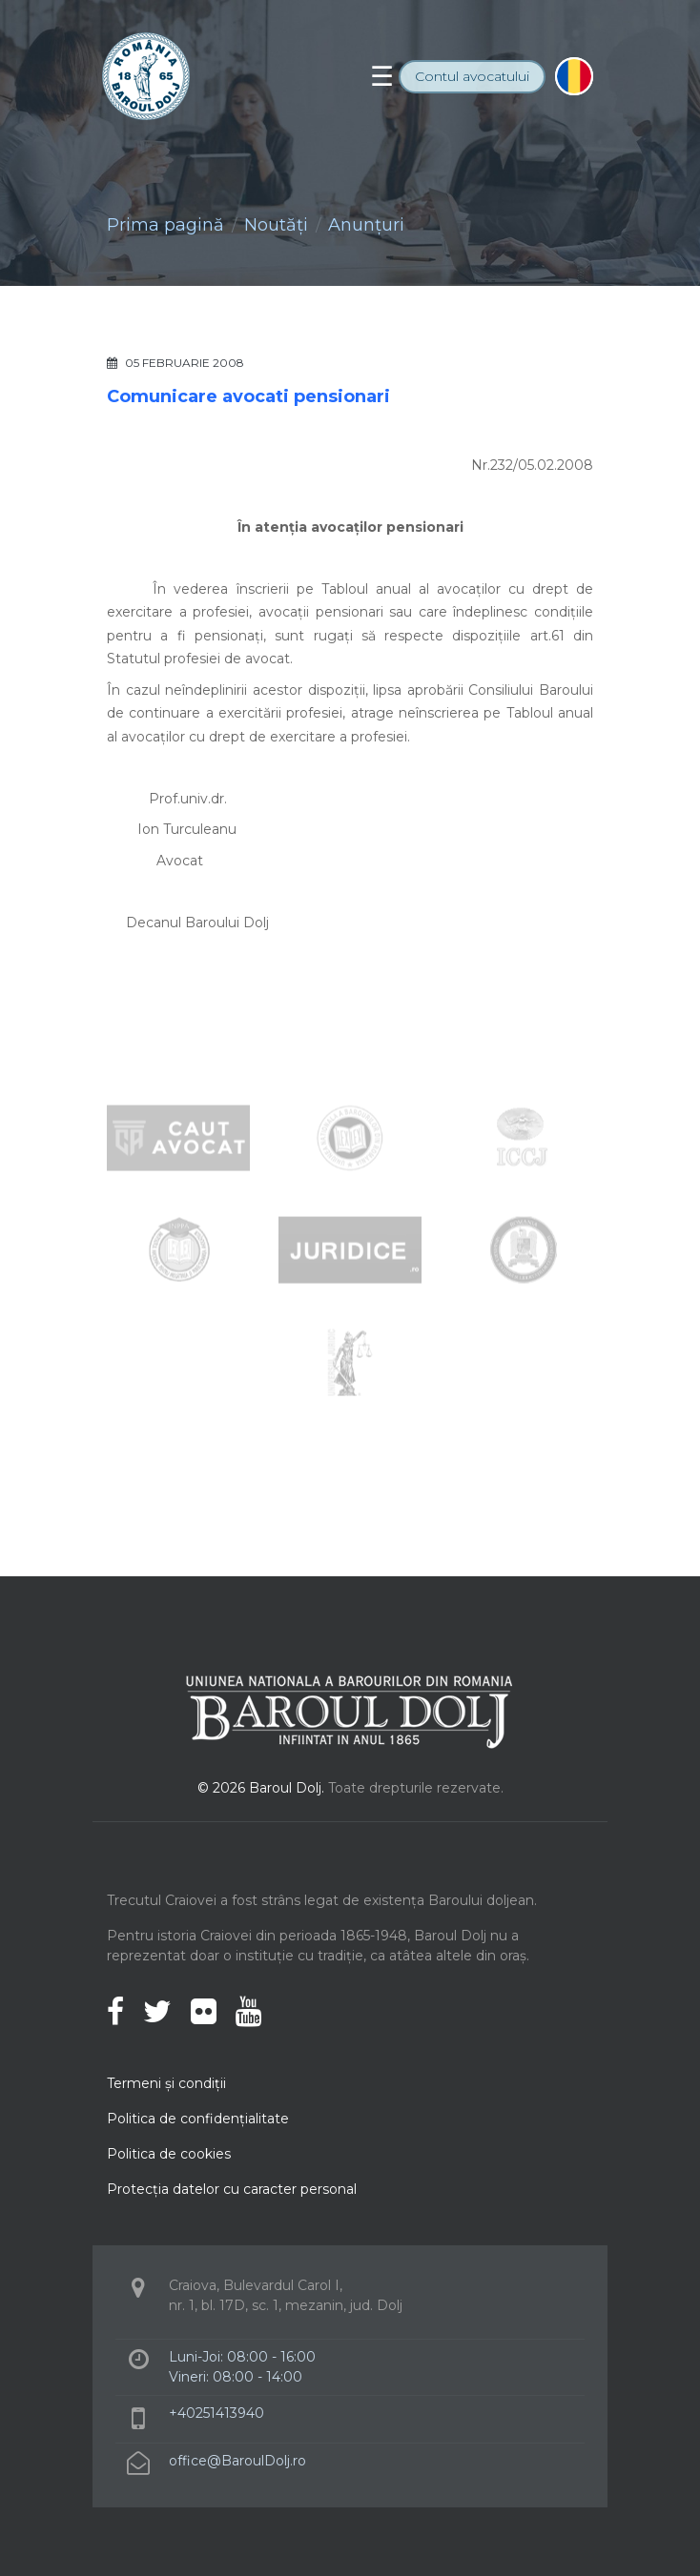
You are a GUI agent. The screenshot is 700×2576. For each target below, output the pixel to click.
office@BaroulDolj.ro (237, 2460)
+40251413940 (216, 2413)
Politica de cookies (169, 2153)
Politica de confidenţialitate (198, 2118)
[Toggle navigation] (382, 76)
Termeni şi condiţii (166, 2083)
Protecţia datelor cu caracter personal (232, 2189)
